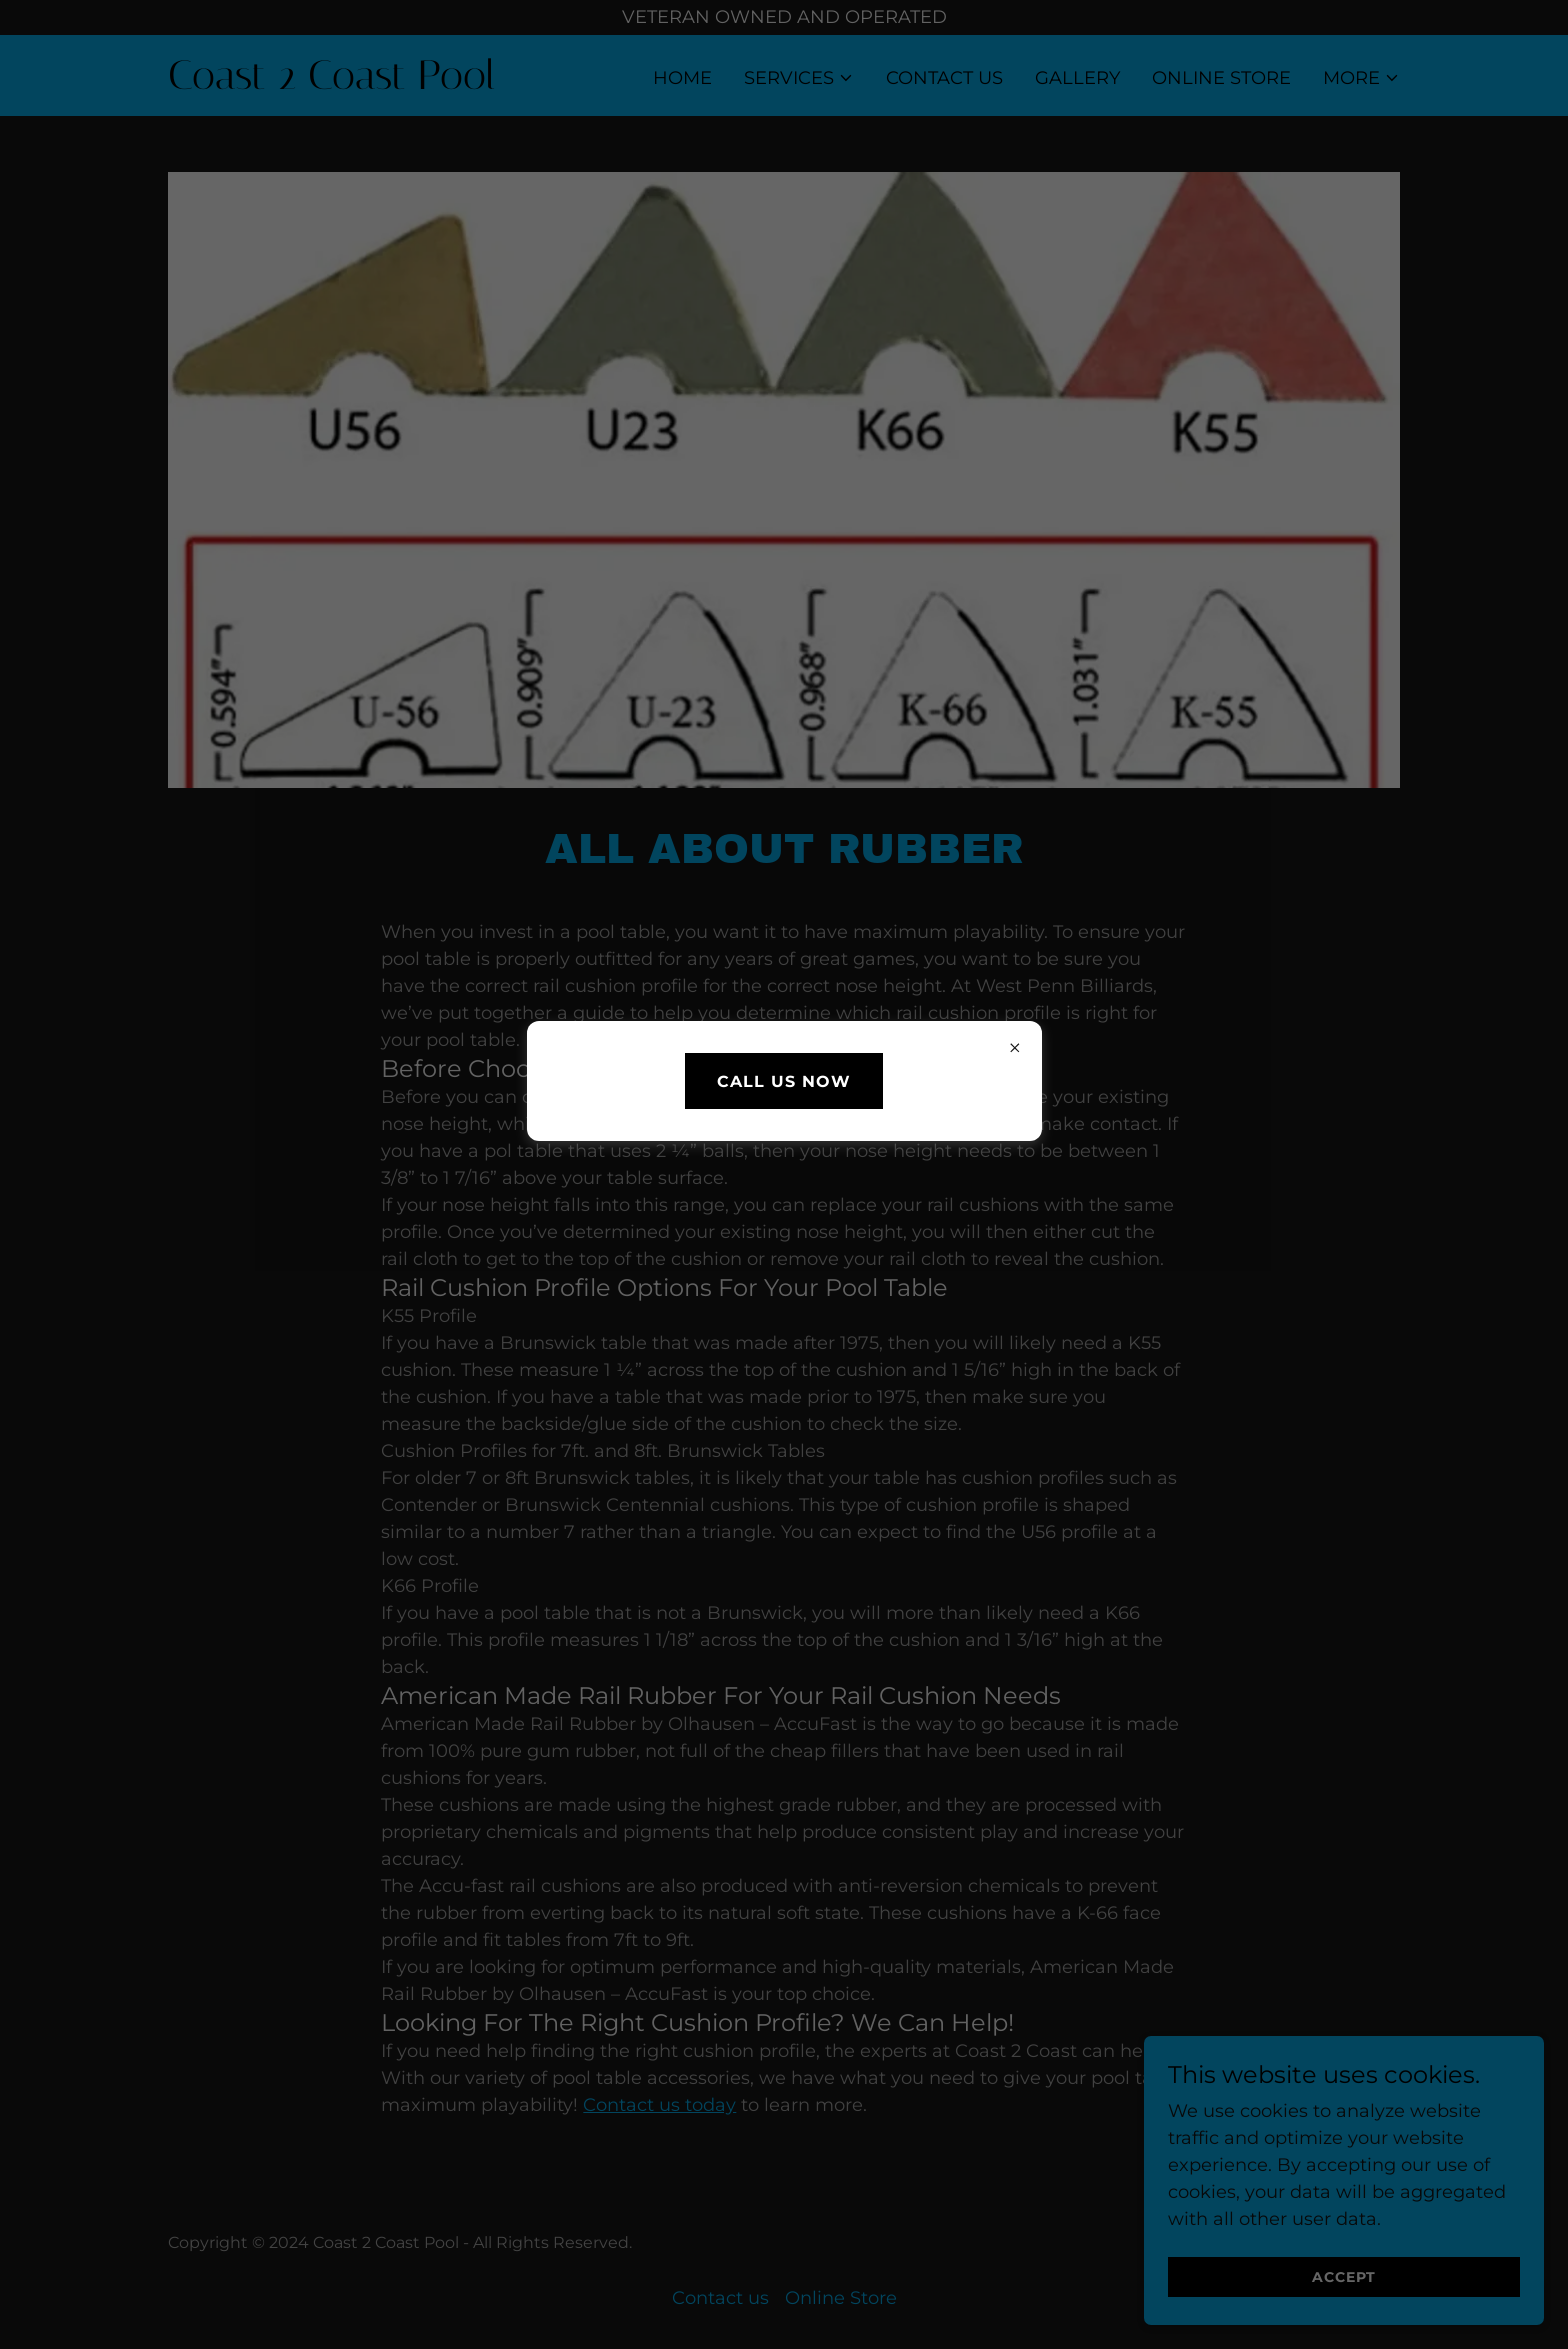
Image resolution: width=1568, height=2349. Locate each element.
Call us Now (784, 1081)
